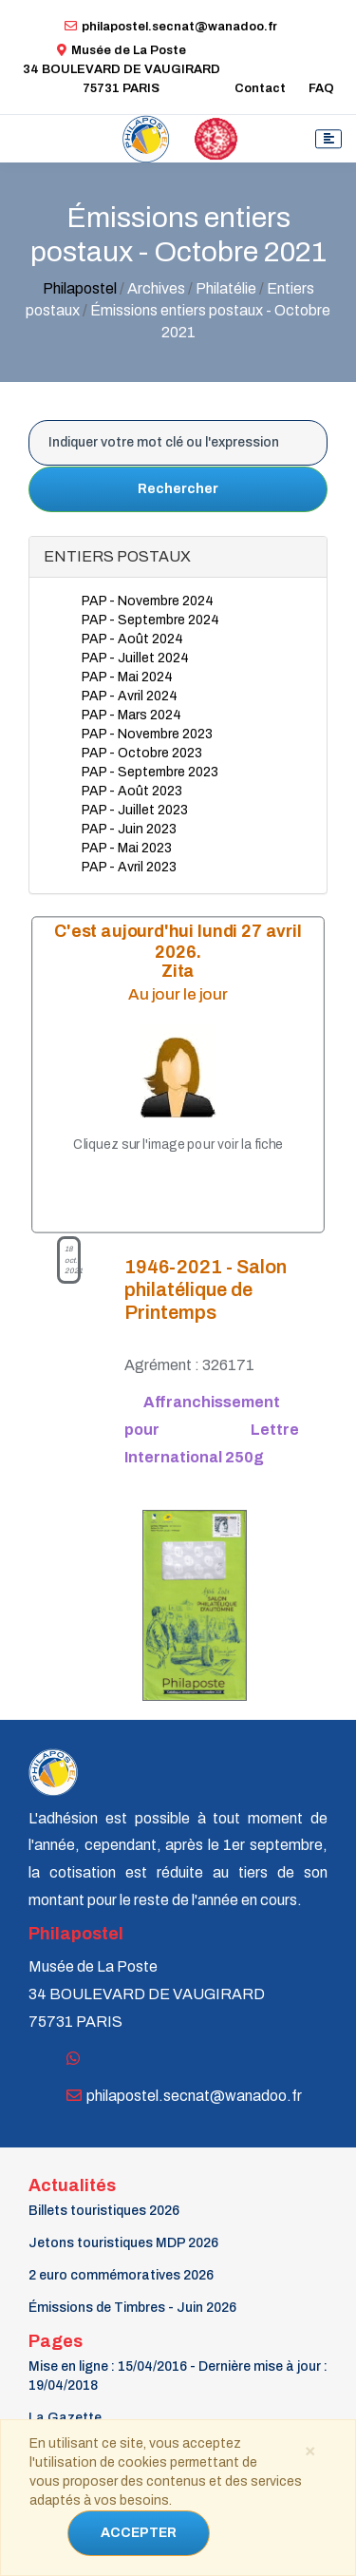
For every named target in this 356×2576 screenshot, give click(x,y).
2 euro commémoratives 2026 (121, 2275)
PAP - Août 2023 (132, 791)
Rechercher (178, 489)
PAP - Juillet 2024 (135, 658)
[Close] (309, 2450)
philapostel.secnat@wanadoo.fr (171, 26)
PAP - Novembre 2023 (147, 734)
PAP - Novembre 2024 (148, 601)
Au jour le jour (178, 994)
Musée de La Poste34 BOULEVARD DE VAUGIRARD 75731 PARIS (121, 69)
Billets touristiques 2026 (103, 2211)
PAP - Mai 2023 (127, 848)
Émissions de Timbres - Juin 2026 (132, 2307)
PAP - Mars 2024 (131, 715)
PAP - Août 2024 (132, 639)
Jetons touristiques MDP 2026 (123, 2243)
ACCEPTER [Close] (139, 2533)
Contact (260, 88)
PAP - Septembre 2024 (150, 620)
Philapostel (80, 288)
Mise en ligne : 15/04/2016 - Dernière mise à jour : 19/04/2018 (178, 2376)
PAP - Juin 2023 (129, 829)
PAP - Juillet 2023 (135, 810)
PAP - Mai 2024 (127, 677)
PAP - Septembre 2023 (150, 772)
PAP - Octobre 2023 (142, 753)
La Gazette (65, 2418)
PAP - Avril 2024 (130, 696)
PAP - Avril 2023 (129, 867)
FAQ (321, 88)
